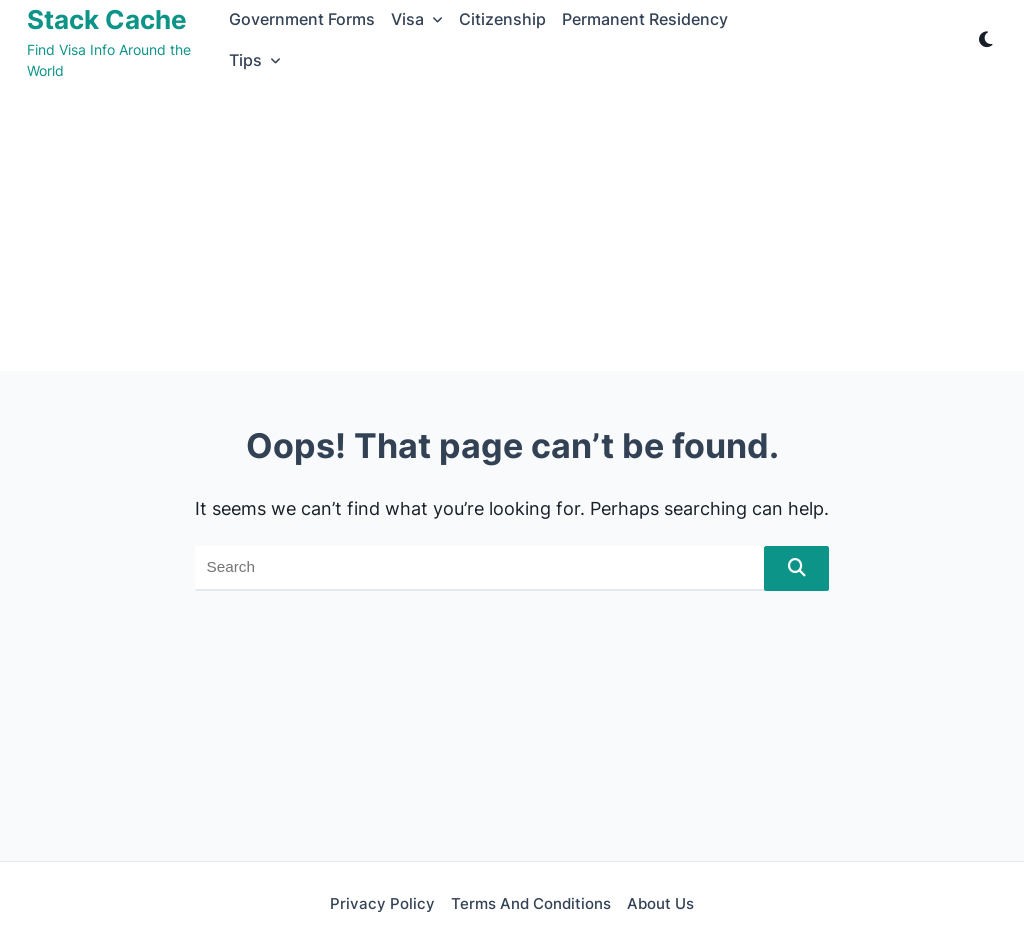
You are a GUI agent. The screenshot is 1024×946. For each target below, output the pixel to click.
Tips (255, 60)
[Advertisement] (512, 231)
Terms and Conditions (531, 903)
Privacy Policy (382, 903)
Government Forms (302, 19)
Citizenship (502, 19)
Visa (417, 19)
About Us (660, 903)
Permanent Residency (645, 19)
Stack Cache (107, 19)
